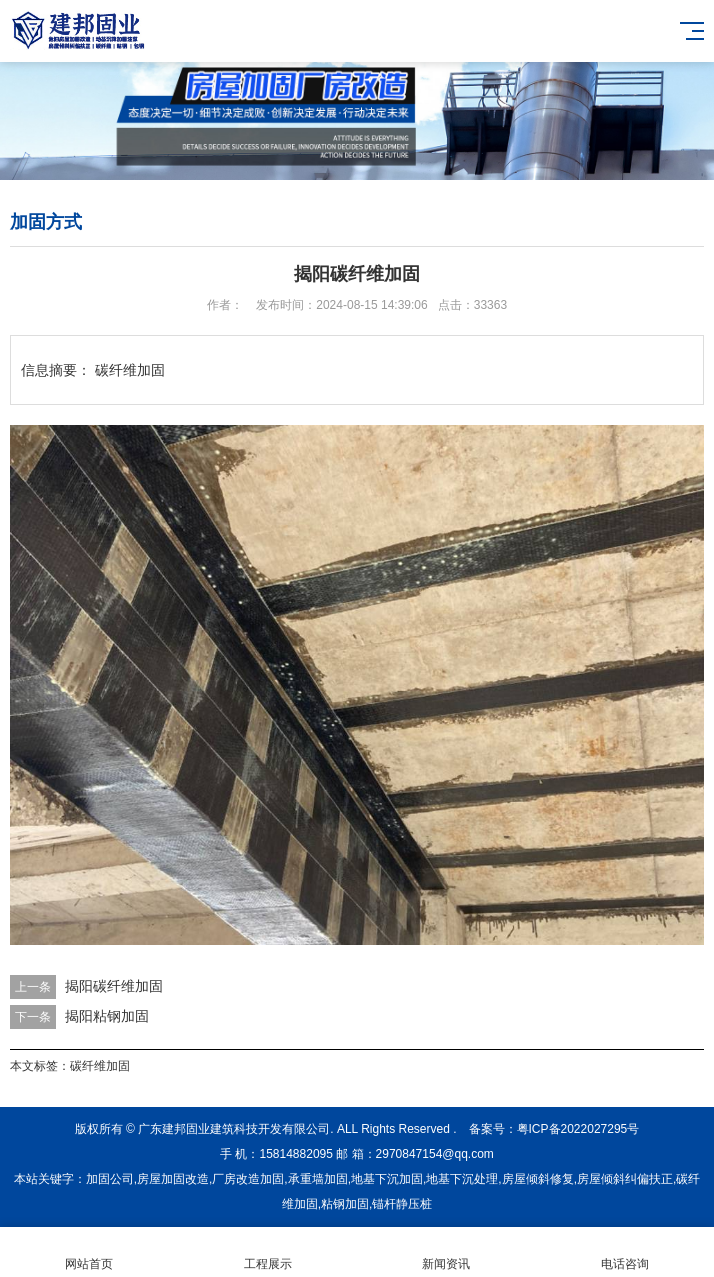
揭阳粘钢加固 (107, 1016)
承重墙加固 (318, 1179)
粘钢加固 (345, 1204)
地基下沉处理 (462, 1179)
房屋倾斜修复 (538, 1179)
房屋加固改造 (173, 1179)
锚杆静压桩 (402, 1204)
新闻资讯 (446, 1252)
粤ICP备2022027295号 (578, 1129)
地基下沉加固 (387, 1179)
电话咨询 (625, 1252)
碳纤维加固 (100, 1066)
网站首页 (89, 1252)
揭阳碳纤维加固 (114, 986)
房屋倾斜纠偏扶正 (625, 1179)
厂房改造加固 (248, 1179)
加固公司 (110, 1179)
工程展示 (268, 1252)
